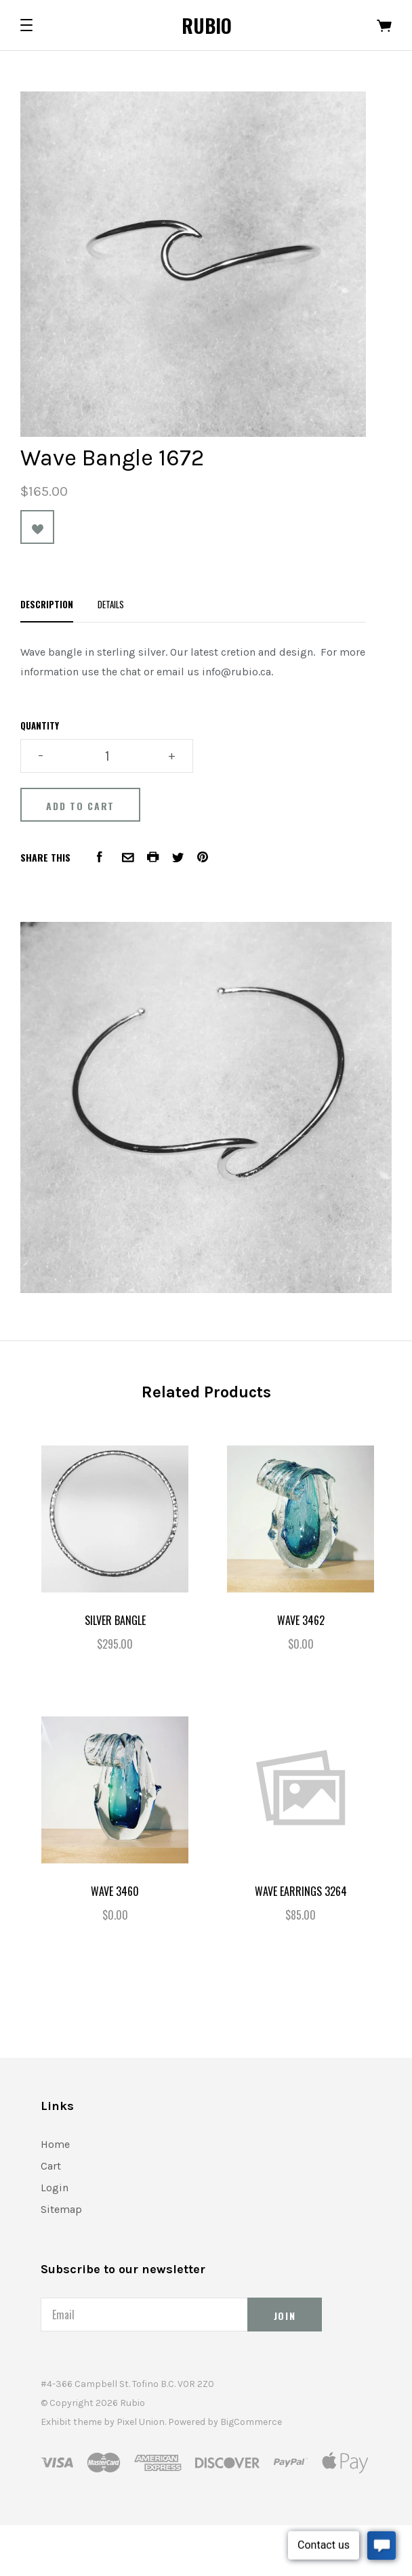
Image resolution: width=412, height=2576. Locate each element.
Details (111, 604)
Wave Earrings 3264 (301, 1891)
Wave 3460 (115, 1891)
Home (55, 2144)
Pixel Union (141, 2422)
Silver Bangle (115, 1620)
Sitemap (61, 2209)
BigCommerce (251, 2422)
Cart (51, 2165)
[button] (26, 25)
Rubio (207, 25)
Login (54, 2187)
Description (46, 604)
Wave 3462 (301, 1620)
